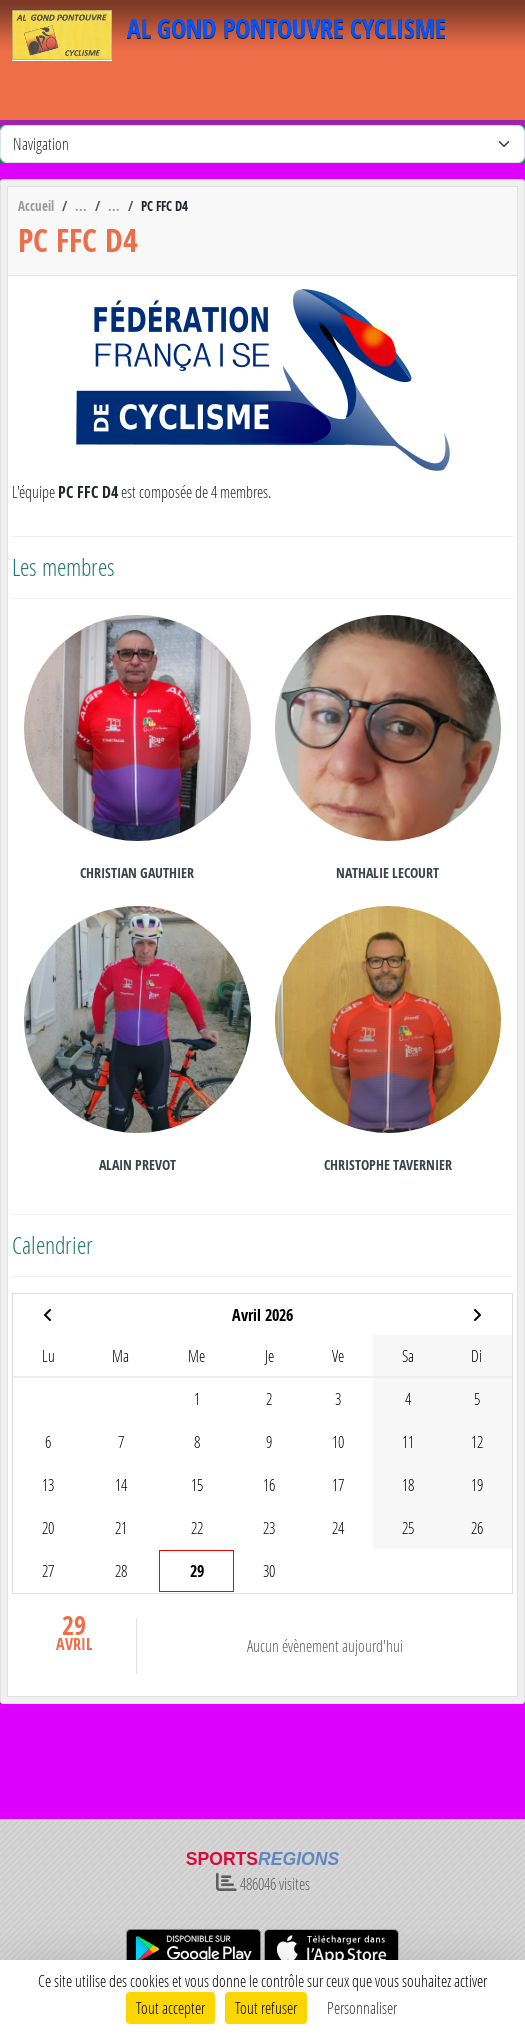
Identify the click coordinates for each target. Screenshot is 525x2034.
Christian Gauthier (137, 872)
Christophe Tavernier (388, 1164)
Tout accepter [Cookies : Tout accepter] (170, 2007)
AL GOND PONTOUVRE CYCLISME (286, 28)
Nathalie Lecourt (387, 872)
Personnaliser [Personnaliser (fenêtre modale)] (362, 2007)
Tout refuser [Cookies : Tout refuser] (266, 2007)
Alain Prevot (137, 1164)
